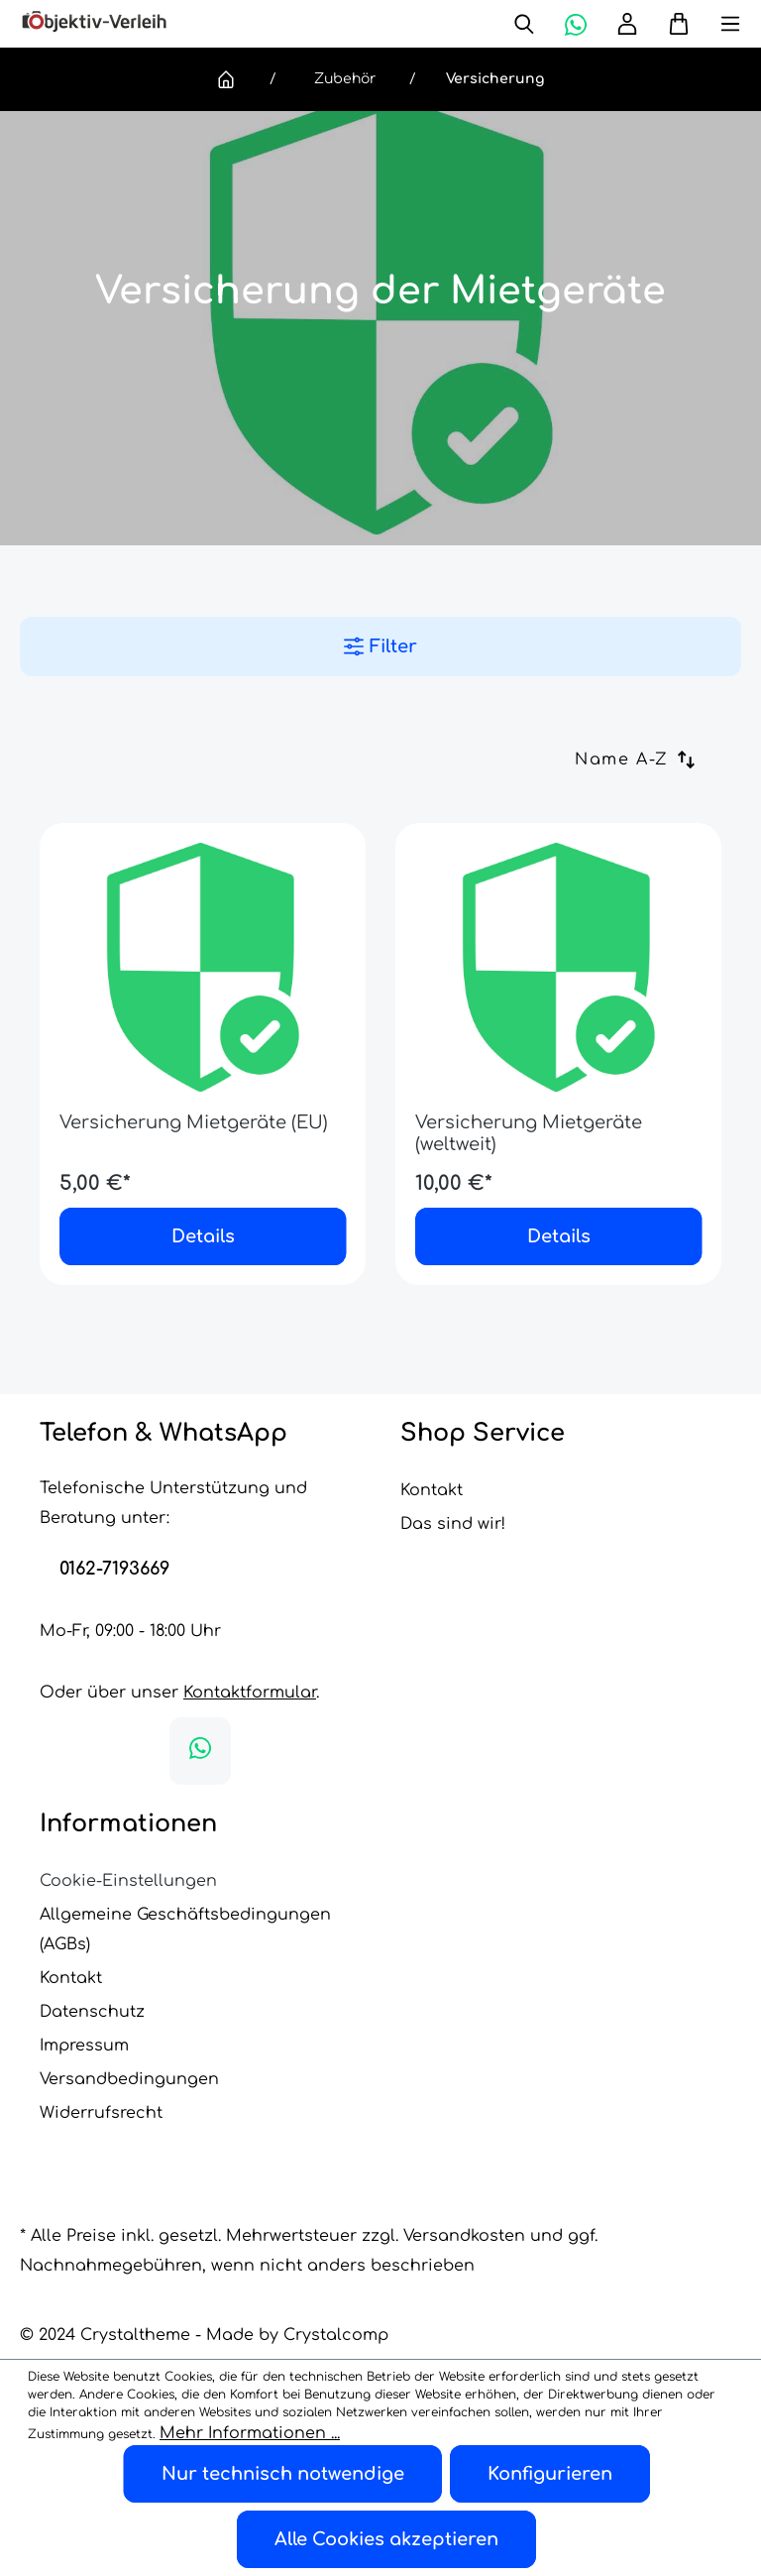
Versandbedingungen (129, 2048)
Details (203, 1206)
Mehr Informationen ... (250, 2433)
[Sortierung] (648, 759)
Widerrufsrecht (101, 2082)
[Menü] (715, 24)
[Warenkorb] (671, 24)
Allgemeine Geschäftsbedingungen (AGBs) (185, 1899)
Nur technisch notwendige (283, 2474)
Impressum (84, 2015)
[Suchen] (524, 24)
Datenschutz (92, 1981)
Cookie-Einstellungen (128, 1850)
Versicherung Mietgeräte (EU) (193, 1092)
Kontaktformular (249, 1662)
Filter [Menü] (380, 646)
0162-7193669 (114, 1538)
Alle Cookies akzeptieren (386, 2539)
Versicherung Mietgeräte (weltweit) (528, 1102)
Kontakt (431, 1459)
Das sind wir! (452, 1493)
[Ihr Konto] (627, 24)
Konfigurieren (550, 2474)
